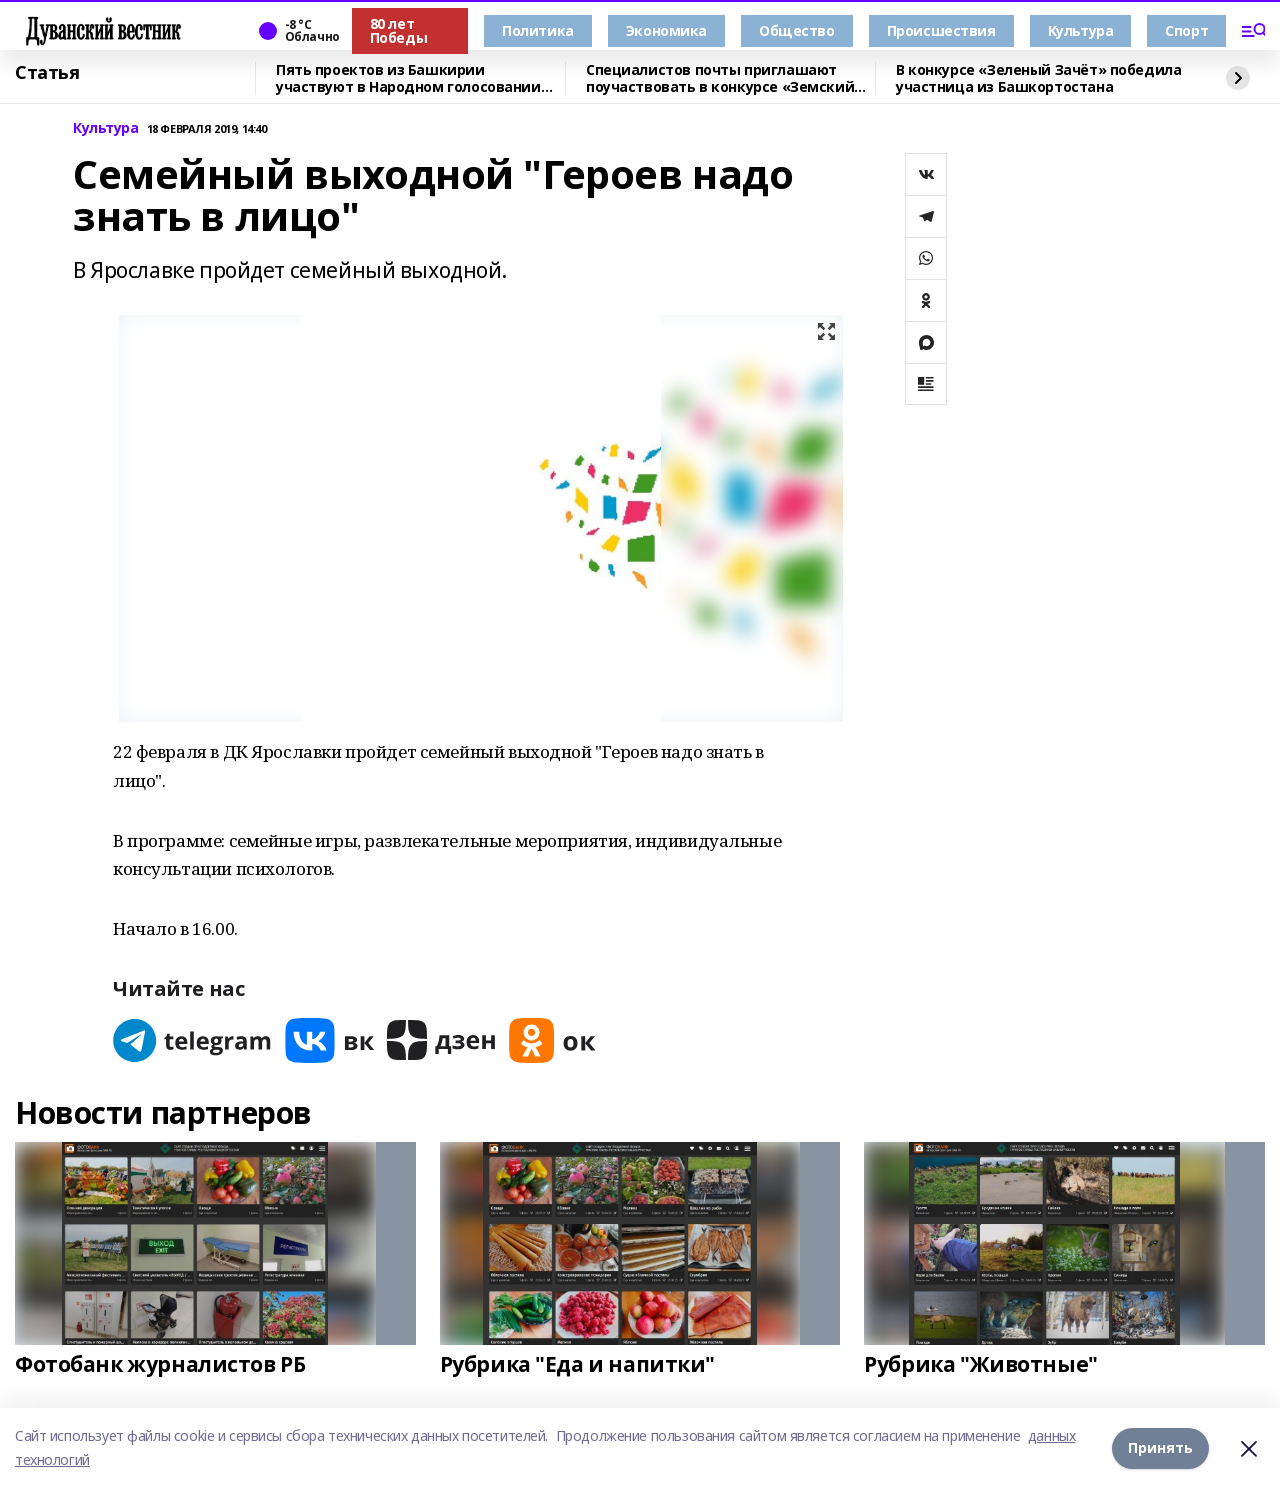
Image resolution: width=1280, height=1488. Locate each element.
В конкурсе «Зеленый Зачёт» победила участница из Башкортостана (1038, 78)
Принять (1160, 1447)
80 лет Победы (398, 30)
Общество (797, 30)
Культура (1081, 30)
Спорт (1186, 30)
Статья (47, 73)
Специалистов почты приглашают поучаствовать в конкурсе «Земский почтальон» (720, 78)
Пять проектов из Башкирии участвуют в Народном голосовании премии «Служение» (408, 78)
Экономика (666, 30)
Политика (538, 30)
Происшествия (941, 30)
